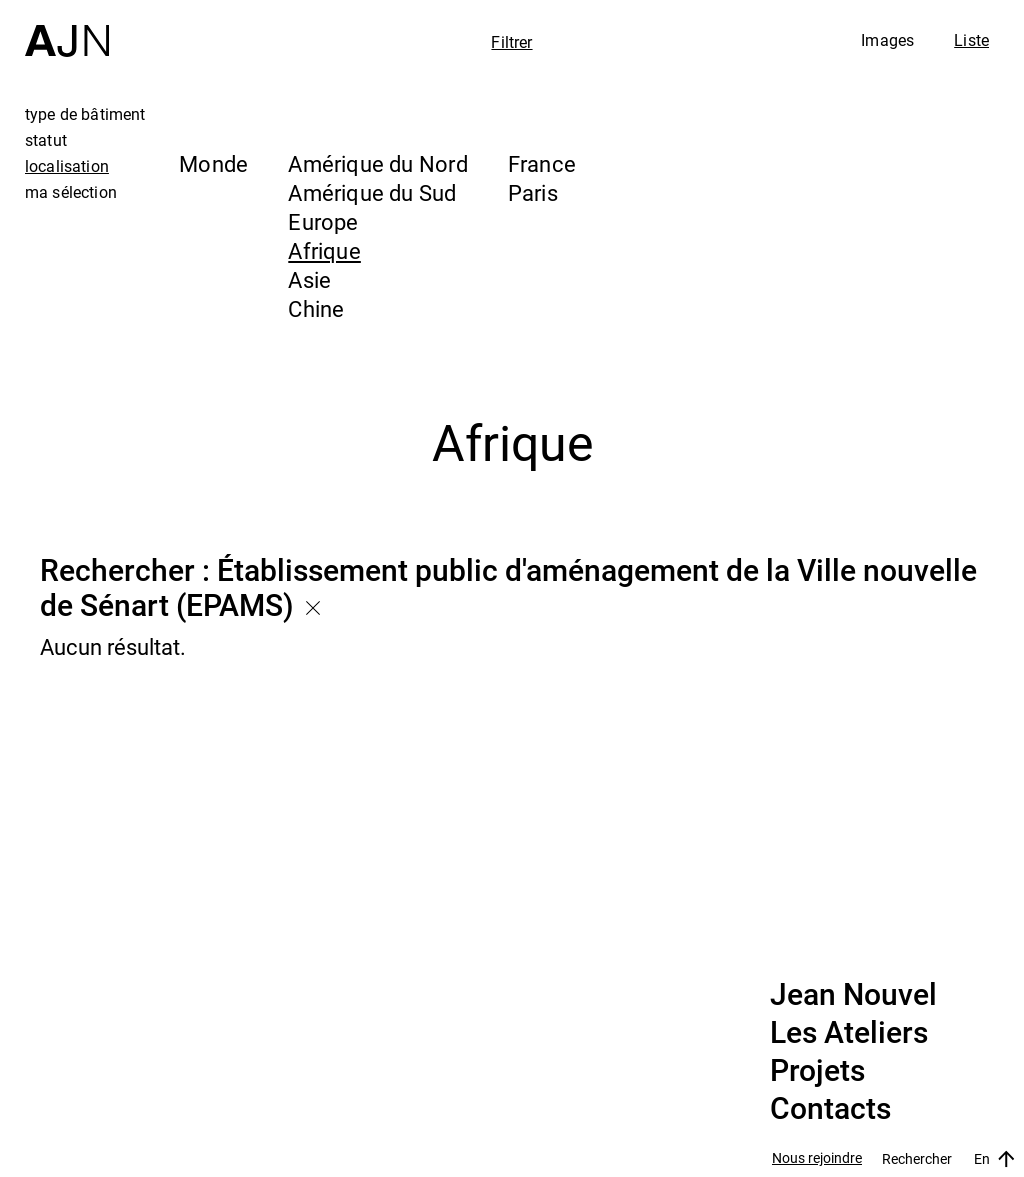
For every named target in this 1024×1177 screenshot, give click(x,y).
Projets (817, 1071)
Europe (323, 221)
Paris (533, 192)
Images (887, 40)
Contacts (830, 1109)
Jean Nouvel (853, 995)
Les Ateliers (849, 1033)
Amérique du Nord (378, 163)
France (542, 163)
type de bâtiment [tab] (85, 114)
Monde (213, 163)
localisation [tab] (67, 166)
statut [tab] (46, 140)
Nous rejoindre (817, 1158)
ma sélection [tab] (71, 192)
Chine (316, 308)
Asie (309, 279)
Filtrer (511, 42)
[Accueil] (67, 28)
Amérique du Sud (372, 192)
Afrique (324, 250)
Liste (971, 40)
